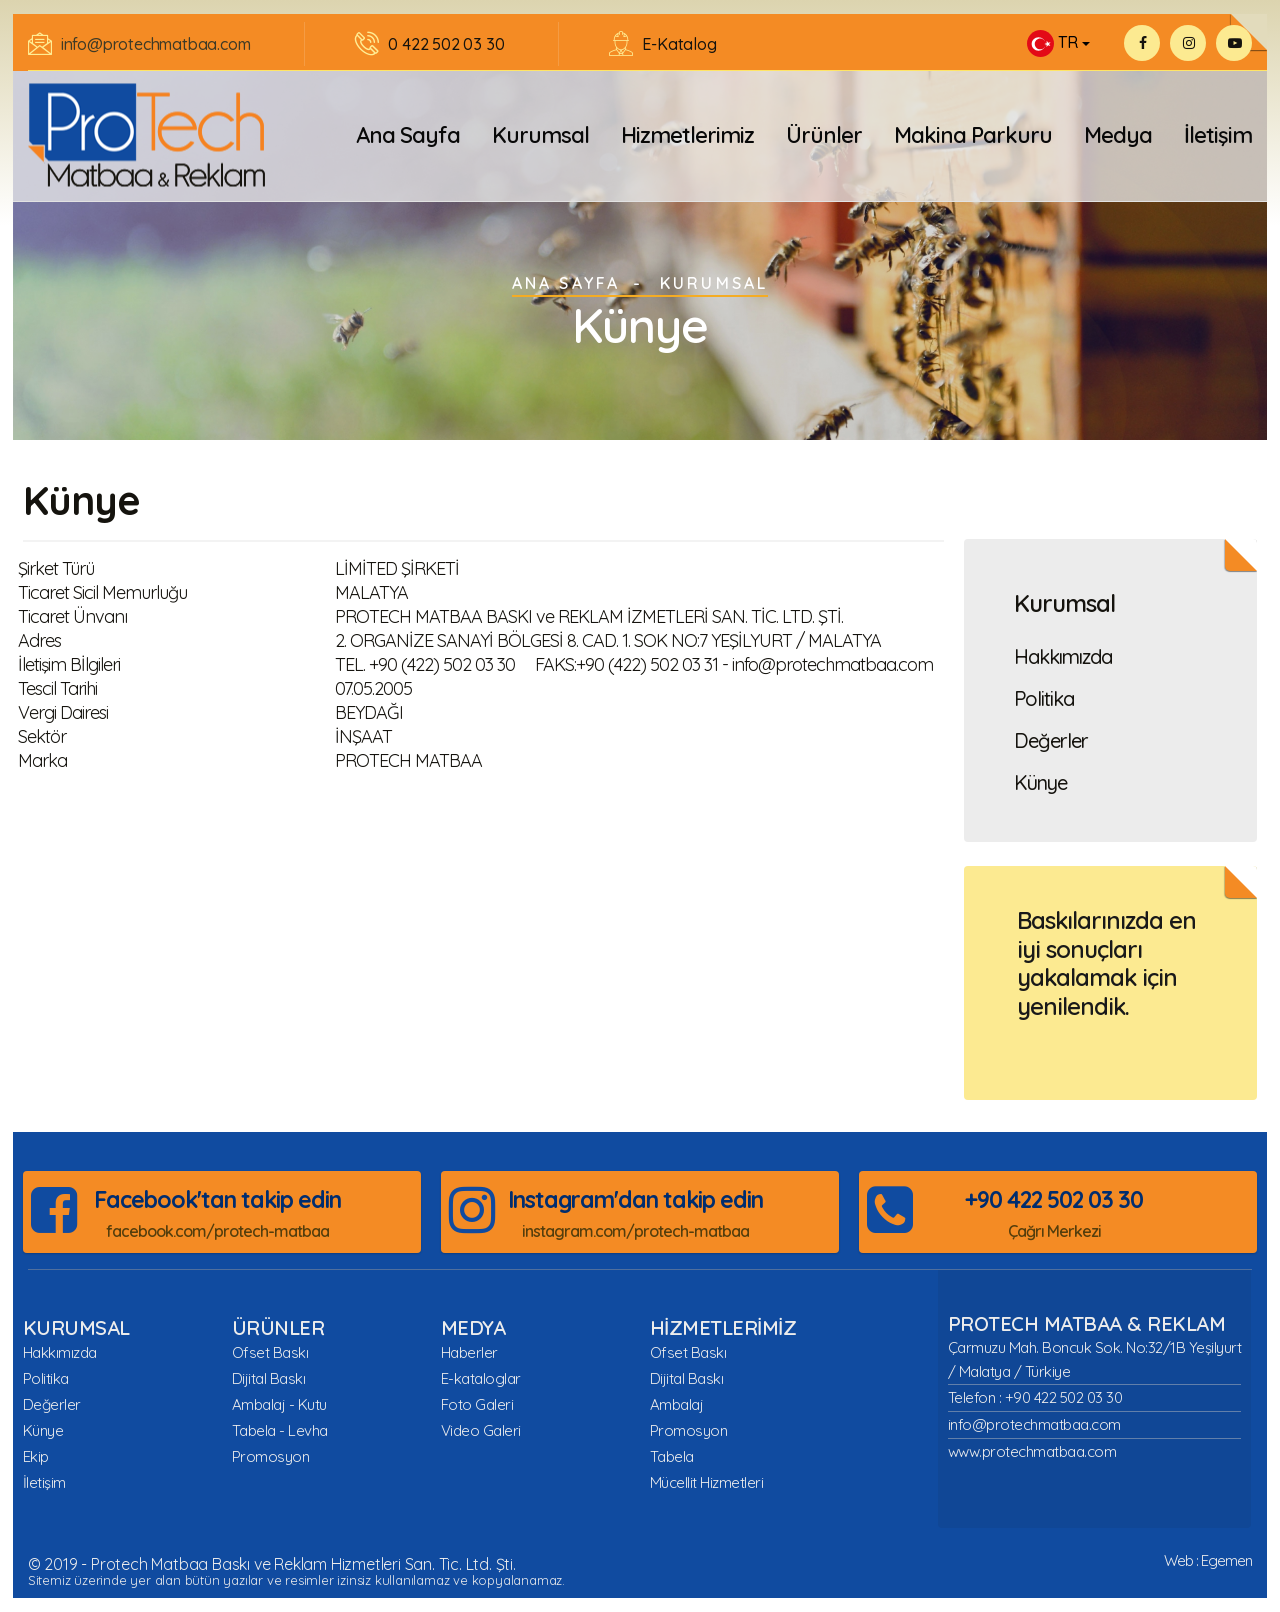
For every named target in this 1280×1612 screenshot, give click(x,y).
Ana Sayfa (408, 135)
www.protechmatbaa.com (1032, 1451)
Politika (1044, 699)
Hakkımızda (1063, 657)
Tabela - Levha (280, 1430)
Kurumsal (540, 135)
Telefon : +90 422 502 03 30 (1035, 1397)
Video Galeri (481, 1430)
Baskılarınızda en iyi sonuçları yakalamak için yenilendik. (1106, 963)
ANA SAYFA (566, 283)
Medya (1118, 135)
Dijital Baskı (269, 1378)
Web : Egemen (1208, 1560)
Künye (1040, 783)
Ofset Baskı (270, 1352)
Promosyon (271, 1456)
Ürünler (824, 135)
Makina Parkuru (973, 135)
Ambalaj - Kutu (279, 1404)
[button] (1058, 43)
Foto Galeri (477, 1404)
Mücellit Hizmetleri (707, 1482)
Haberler (469, 1352)
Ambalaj (677, 1404)
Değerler (1051, 741)
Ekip (36, 1456)
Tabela (672, 1456)
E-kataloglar (481, 1378)
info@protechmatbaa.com (156, 44)
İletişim (1218, 135)
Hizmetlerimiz (687, 135)
